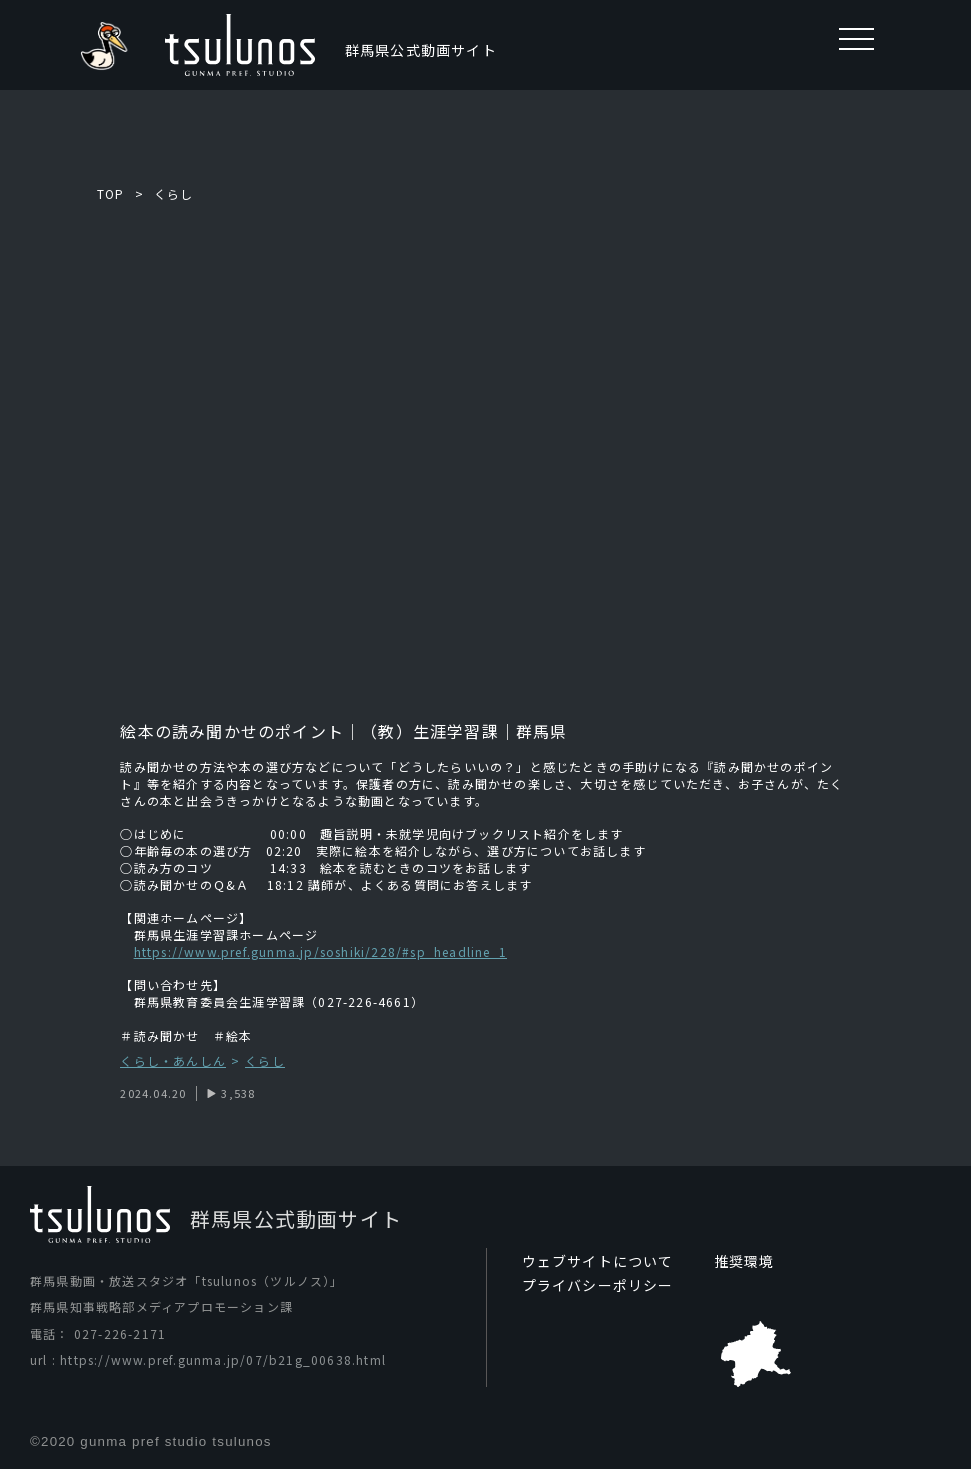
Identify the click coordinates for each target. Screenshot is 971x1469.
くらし (174, 193)
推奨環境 (744, 1261)
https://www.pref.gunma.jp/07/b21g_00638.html (223, 1359)
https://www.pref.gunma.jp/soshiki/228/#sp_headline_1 (320, 951)
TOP (111, 193)
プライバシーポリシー (598, 1285)
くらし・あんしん (173, 1061)
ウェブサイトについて (598, 1261)
